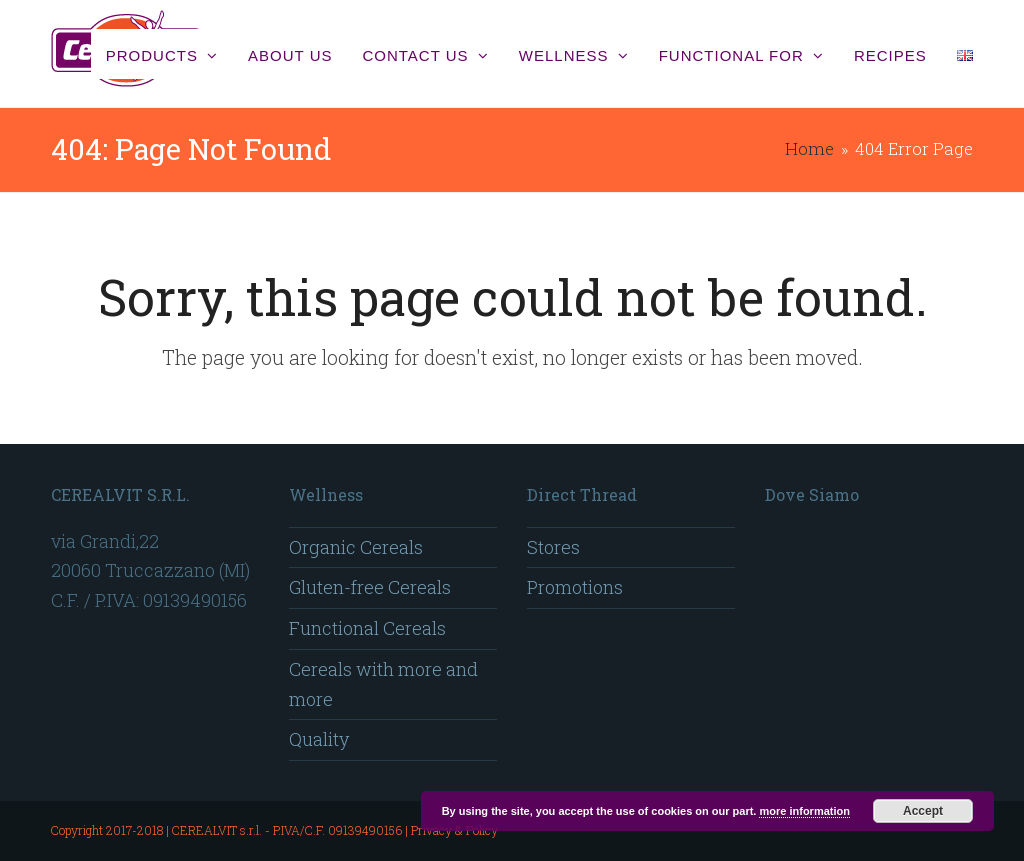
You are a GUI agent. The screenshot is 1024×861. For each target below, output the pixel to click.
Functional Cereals (367, 628)
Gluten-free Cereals (370, 587)
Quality (319, 739)
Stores (553, 547)
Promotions (575, 587)
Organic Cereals (356, 547)
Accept (923, 811)
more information (804, 811)
